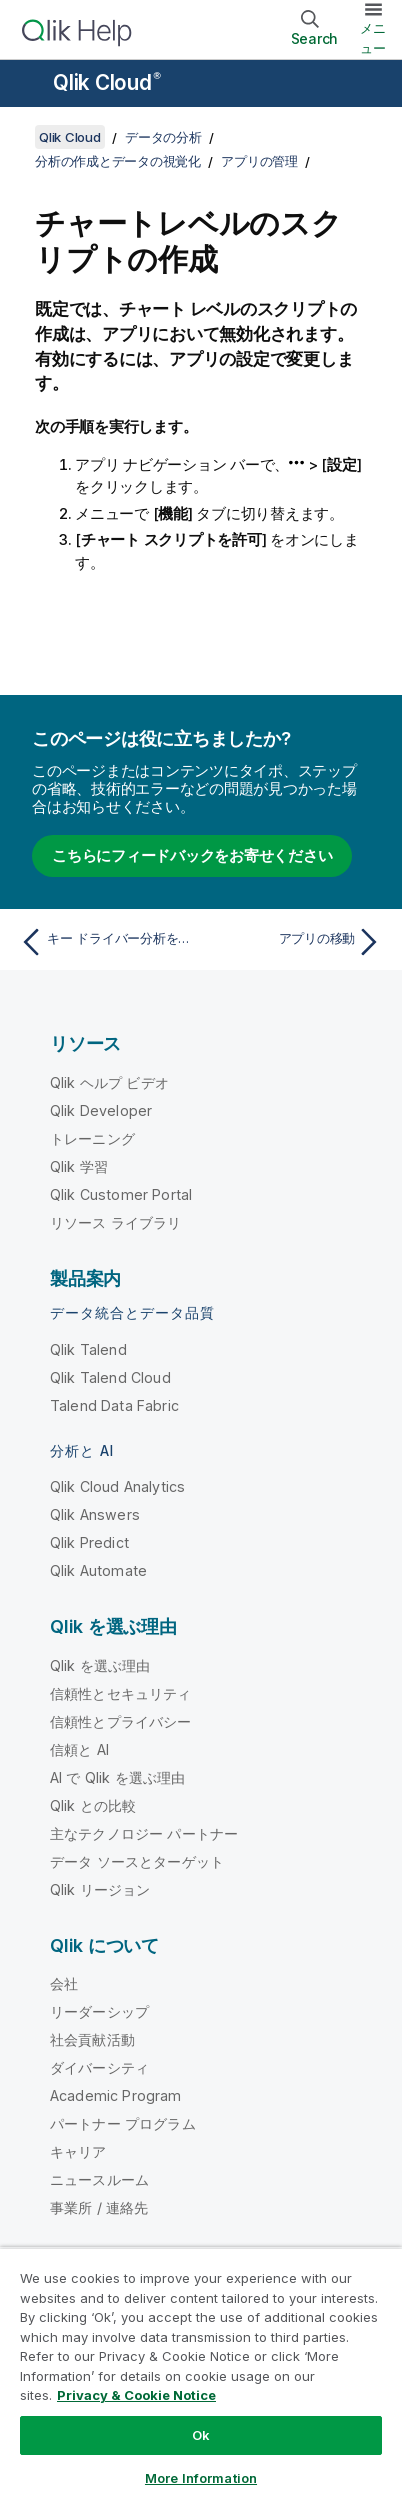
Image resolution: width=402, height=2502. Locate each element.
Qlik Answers (95, 1514)
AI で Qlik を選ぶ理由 (117, 1777)
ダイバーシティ (99, 2067)
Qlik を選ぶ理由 (100, 1665)
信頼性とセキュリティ (121, 1693)
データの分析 (163, 137)
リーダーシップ (99, 2011)
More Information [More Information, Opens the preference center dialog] (201, 2478)
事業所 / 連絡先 (99, 2207)
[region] (201, 2374)
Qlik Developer (101, 1110)
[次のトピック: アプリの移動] (296, 942)
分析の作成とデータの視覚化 (118, 161)
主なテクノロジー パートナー (144, 1833)
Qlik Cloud (107, 82)
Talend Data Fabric (114, 1405)
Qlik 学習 (79, 1166)
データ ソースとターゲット (137, 1861)
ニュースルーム (99, 2179)
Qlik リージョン (100, 1889)
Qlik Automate (98, 1570)
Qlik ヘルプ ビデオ (109, 1082)
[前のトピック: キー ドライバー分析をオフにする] (106, 942)
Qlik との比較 (93, 1805)
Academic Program (116, 2095)
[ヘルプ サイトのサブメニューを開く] (28, 85)
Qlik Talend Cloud (110, 1377)
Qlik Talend (88, 1349)
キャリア (78, 2151)
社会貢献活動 (92, 2039)
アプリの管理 (259, 161)
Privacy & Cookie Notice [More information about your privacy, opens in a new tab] (136, 2395)
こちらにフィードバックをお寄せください (192, 855)
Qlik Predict (89, 1542)
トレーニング (92, 1138)
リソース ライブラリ (116, 1222)
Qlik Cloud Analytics (117, 1486)
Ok (201, 2435)
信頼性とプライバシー (121, 1721)
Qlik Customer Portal (121, 1194)
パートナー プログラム (123, 2123)
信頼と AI (79, 1749)
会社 (64, 1983)
